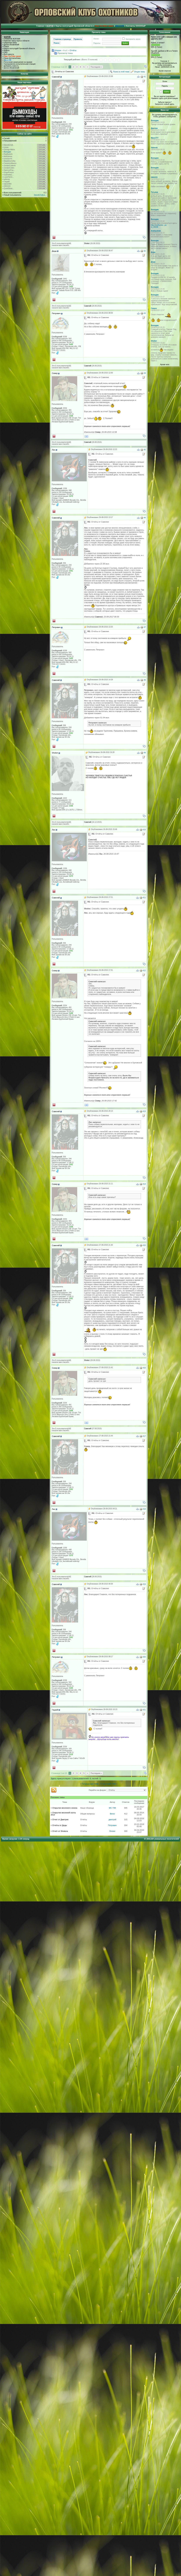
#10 (144, 829)
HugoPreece (9, 172)
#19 (144, 1584)
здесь (172, 104)
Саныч (154, 308)
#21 (144, 1710)
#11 (144, 898)
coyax (6, 147)
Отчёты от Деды (59, 1825)
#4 (145, 373)
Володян (7, 152)
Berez (112, 1814)
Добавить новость (11, 66)
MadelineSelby (9, 161)
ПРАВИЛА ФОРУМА (12, 39)
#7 (145, 627)
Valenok (154, 148)
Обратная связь (10, 43)
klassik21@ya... (40, 195)
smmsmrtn (8, 159)
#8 (145, 680)
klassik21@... (9, 145)
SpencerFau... (9, 170)
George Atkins (9, 150)
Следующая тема (108, 1784)
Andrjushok (156, 231)
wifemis (7, 179)
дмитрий (112, 1819)
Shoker (112, 1831)
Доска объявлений (11, 45)
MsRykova (8, 156)
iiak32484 (7, 184)
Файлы (6, 50)
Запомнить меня (130, 39)
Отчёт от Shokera (60, 1831)
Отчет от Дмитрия (60, 1819)
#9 (145, 753)
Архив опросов (165, 71)
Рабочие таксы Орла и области (16, 41)
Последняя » (96, 67)
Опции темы (139, 72)
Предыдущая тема (90, 1784)
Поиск (6, 47)
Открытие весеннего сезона (64, 1808)
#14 (144, 1184)
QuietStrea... (9, 188)
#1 (145, 77)
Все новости (9, 54)
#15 (144, 1245)
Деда (153, 252)
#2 (145, 251)
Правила (78, 39)
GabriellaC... (9, 175)
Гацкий (6, 182)
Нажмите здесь (157, 98)
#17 (144, 1436)
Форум (58, 50)
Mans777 (154, 138)
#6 (145, 518)
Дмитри (154, 128)
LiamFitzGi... (9, 177)
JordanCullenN (9, 166)
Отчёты (73, 50)
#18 (144, 1509)
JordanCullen (9, 168)
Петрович (112, 1825)
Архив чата (164, 364)
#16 (144, 1368)
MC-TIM (112, 1808)
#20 (144, 1657)
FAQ (5, 52)
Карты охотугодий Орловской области (19, 48)
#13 (144, 1111)
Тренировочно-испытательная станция (19, 64)
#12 (144, 970)
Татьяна (154, 192)
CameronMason (10, 163)
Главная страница (62, 39)
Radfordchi (8, 154)
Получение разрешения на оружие (18, 62)
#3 (145, 313)
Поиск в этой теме (121, 72)
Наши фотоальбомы (12, 58)
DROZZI (7, 186)
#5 (145, 450)
